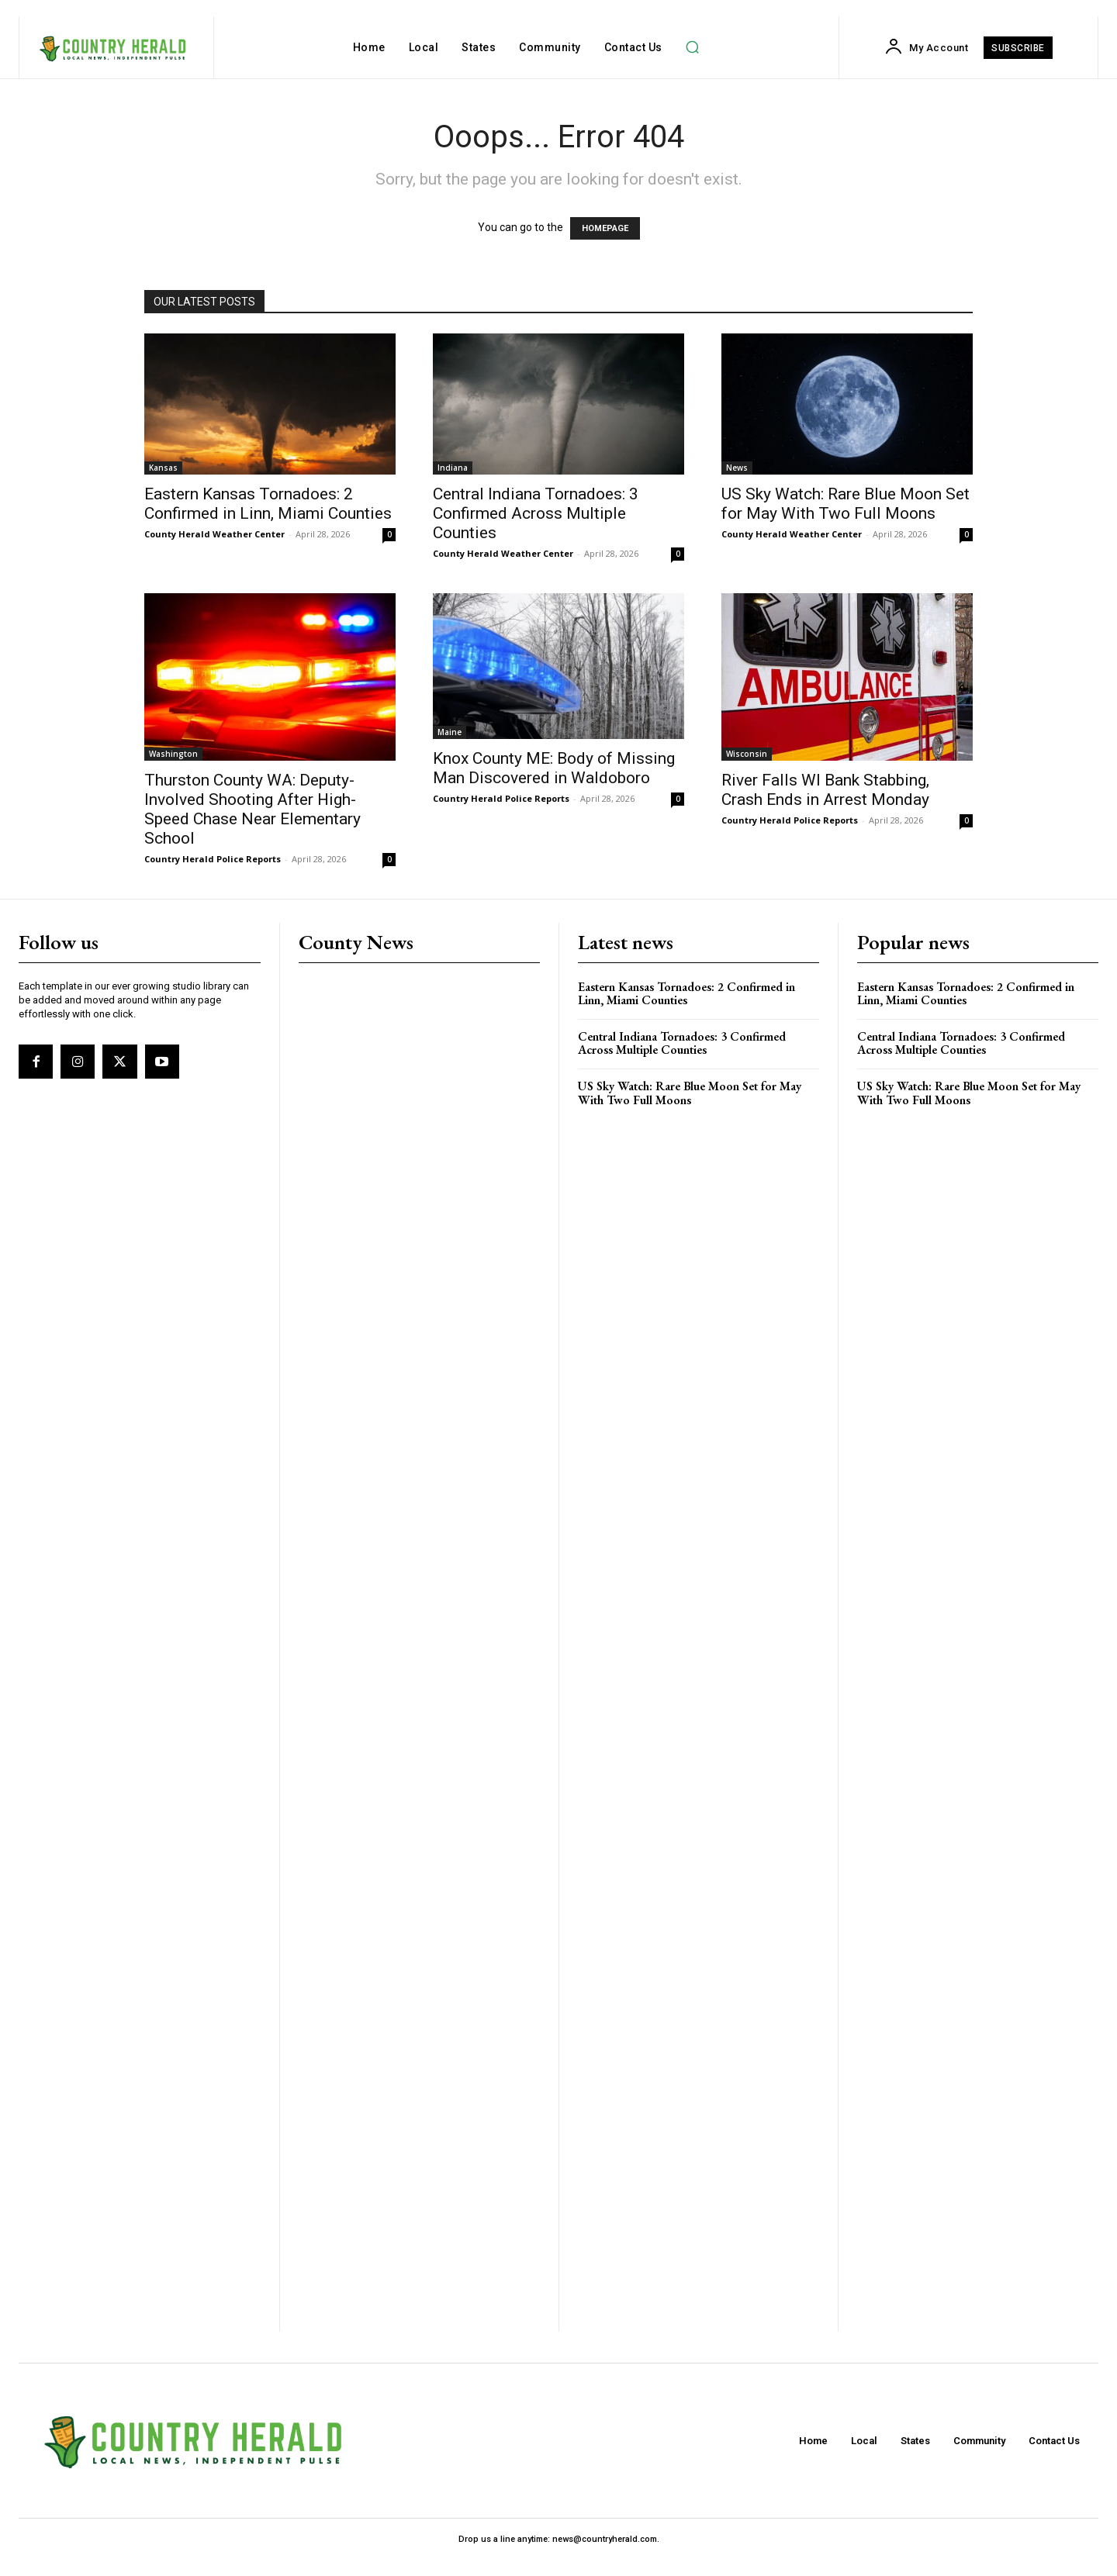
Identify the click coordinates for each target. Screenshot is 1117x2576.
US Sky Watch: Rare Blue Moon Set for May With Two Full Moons (845, 504)
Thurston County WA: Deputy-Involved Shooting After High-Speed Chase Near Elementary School (252, 809)
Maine (449, 732)
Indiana (452, 467)
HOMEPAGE (605, 228)
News (737, 467)
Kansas (163, 467)
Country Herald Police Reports (212, 859)
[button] (692, 47)
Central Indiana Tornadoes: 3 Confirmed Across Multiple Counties (535, 513)
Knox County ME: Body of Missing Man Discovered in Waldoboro (554, 768)
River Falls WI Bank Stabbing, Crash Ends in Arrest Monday (825, 790)
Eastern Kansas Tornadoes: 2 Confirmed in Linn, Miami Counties (268, 504)
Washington (173, 753)
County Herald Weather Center (214, 534)
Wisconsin (746, 753)
